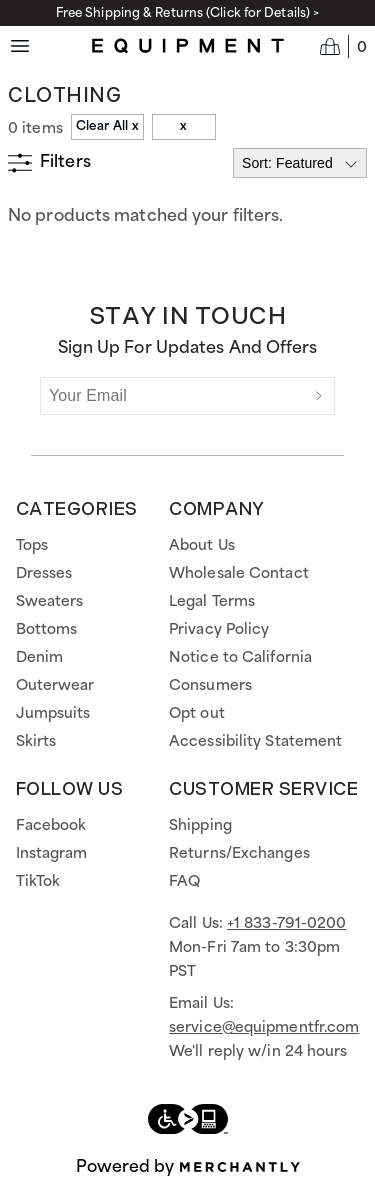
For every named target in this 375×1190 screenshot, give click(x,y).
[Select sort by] (300, 163)
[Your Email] (172, 396)
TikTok (38, 882)
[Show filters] (49, 163)
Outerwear (55, 686)
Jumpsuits (53, 714)
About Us (202, 546)
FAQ (184, 882)
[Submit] (319, 396)
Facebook (51, 826)
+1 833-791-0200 (287, 924)
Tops (32, 546)
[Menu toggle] (20, 46)
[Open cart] (343, 46)
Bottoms (47, 630)
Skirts (36, 742)
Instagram (52, 854)
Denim (40, 658)
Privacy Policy (219, 630)
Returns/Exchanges (239, 854)
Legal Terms (212, 602)
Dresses (44, 574)
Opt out (197, 714)
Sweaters (50, 602)
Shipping (200, 826)
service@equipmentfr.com (264, 1028)
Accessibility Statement (255, 742)
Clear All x (107, 126)
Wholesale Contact (239, 574)
